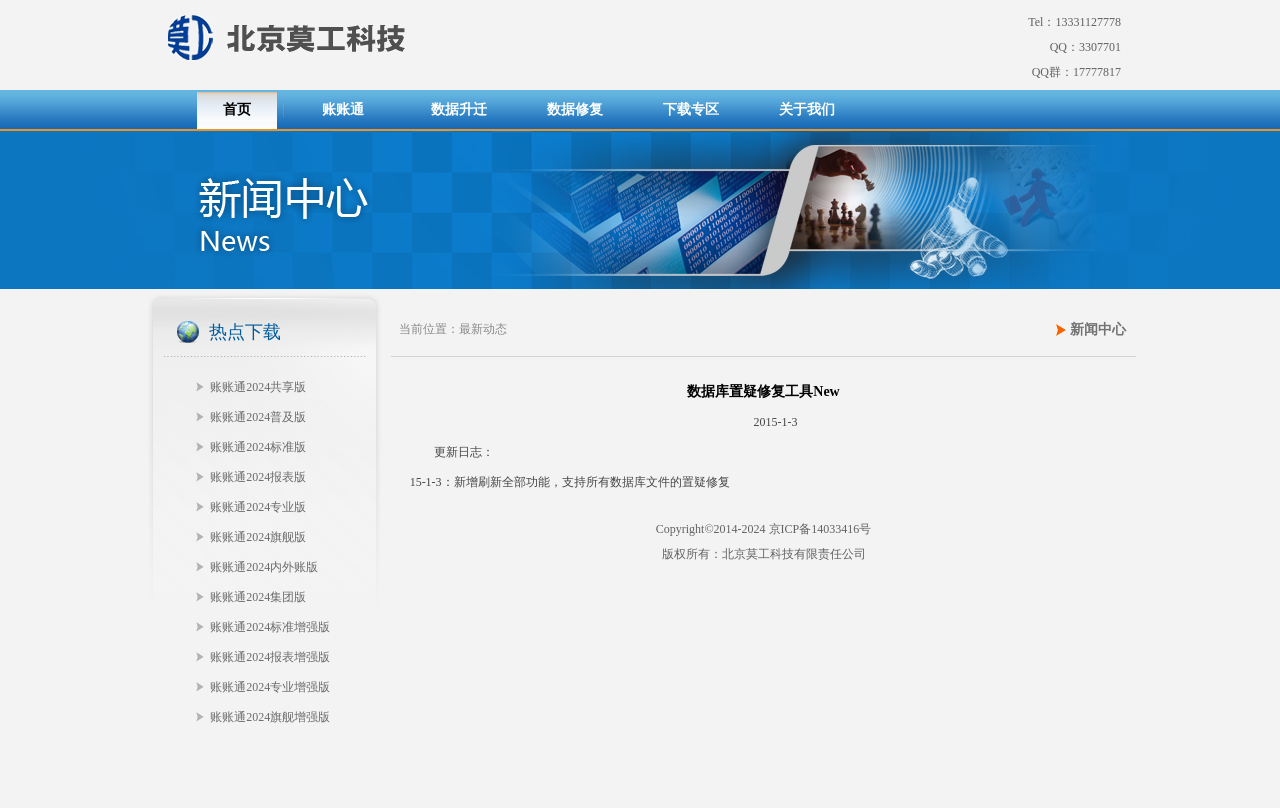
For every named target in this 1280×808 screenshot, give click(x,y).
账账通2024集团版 (258, 597)
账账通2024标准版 (258, 447)
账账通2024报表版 (258, 477)
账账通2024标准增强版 (270, 627)
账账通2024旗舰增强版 (270, 717)
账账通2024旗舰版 (258, 537)
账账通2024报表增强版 (270, 657)
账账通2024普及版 (258, 417)
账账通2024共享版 (258, 387)
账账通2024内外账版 (264, 567)
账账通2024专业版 (258, 507)
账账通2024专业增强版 (270, 687)
